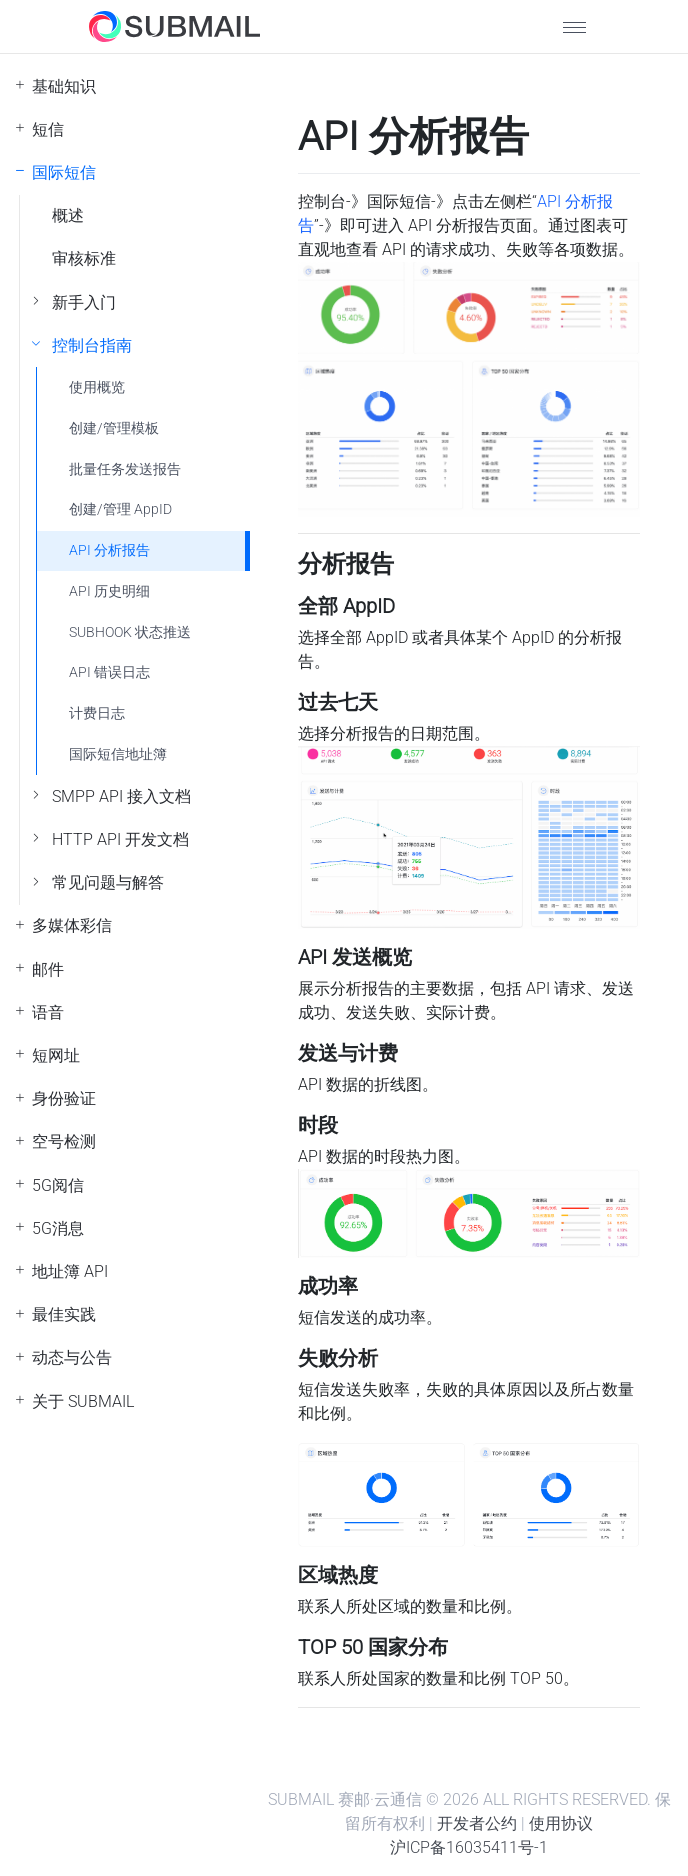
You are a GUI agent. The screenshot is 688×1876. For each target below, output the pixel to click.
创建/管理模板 (114, 428)
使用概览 (97, 387)
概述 (68, 215)
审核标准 (84, 258)
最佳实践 (64, 1314)
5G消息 (58, 1228)
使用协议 (561, 1823)
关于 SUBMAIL (83, 1401)
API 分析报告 (109, 550)
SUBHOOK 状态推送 (130, 632)
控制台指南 (92, 345)
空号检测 (64, 1141)
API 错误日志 (109, 672)
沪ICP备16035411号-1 (469, 1847)
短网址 (56, 1055)
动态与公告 (72, 1357)
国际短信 (64, 172)
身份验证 (64, 1098)
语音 (48, 1012)
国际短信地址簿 (118, 754)
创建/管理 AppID (120, 509)
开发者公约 (477, 1823)
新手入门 (84, 302)
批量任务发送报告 (125, 469)
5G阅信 (58, 1185)
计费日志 (97, 713)
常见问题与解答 (108, 882)
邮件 (48, 969)
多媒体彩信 (72, 925)
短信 (48, 129)
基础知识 (64, 86)
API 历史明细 (109, 591)
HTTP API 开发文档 (120, 839)
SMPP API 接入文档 (121, 796)
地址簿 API (70, 1271)
